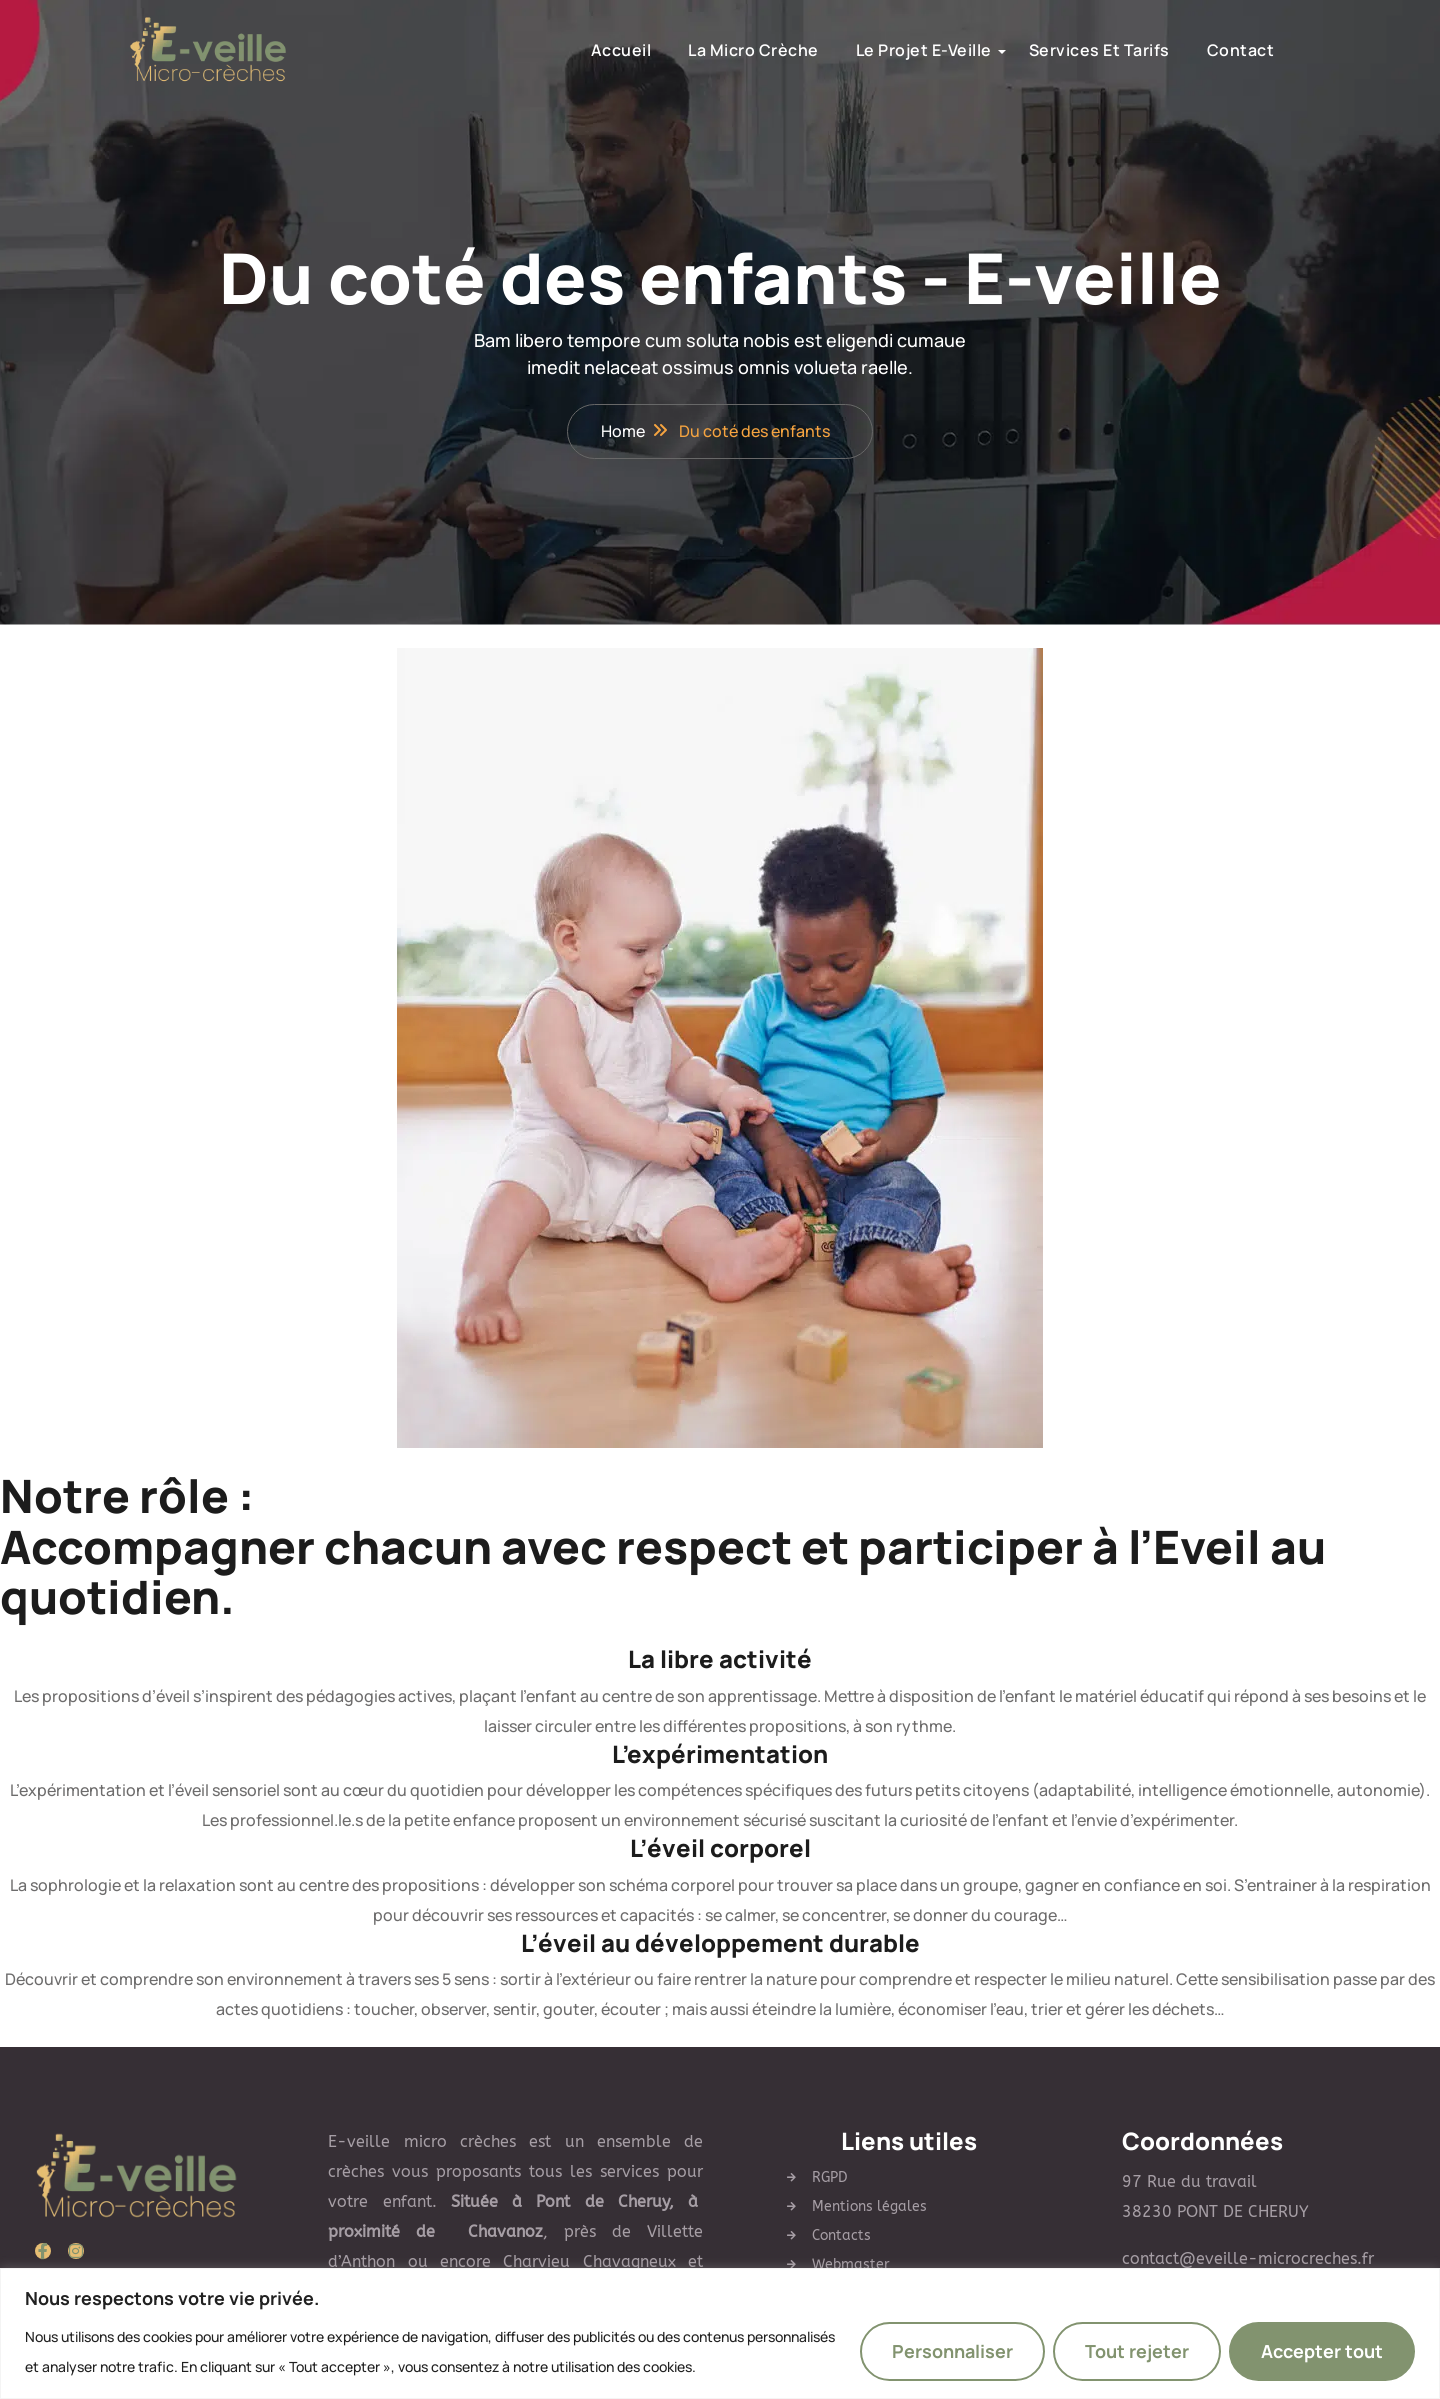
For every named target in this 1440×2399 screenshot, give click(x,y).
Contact (1205, 50)
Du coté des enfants (754, 432)
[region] (720, 2333)
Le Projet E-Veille (888, 50)
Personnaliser (952, 2351)
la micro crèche (717, 50)
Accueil (585, 50)
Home (623, 432)
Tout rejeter (1137, 2351)
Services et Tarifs (1063, 50)
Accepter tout (1322, 2351)
